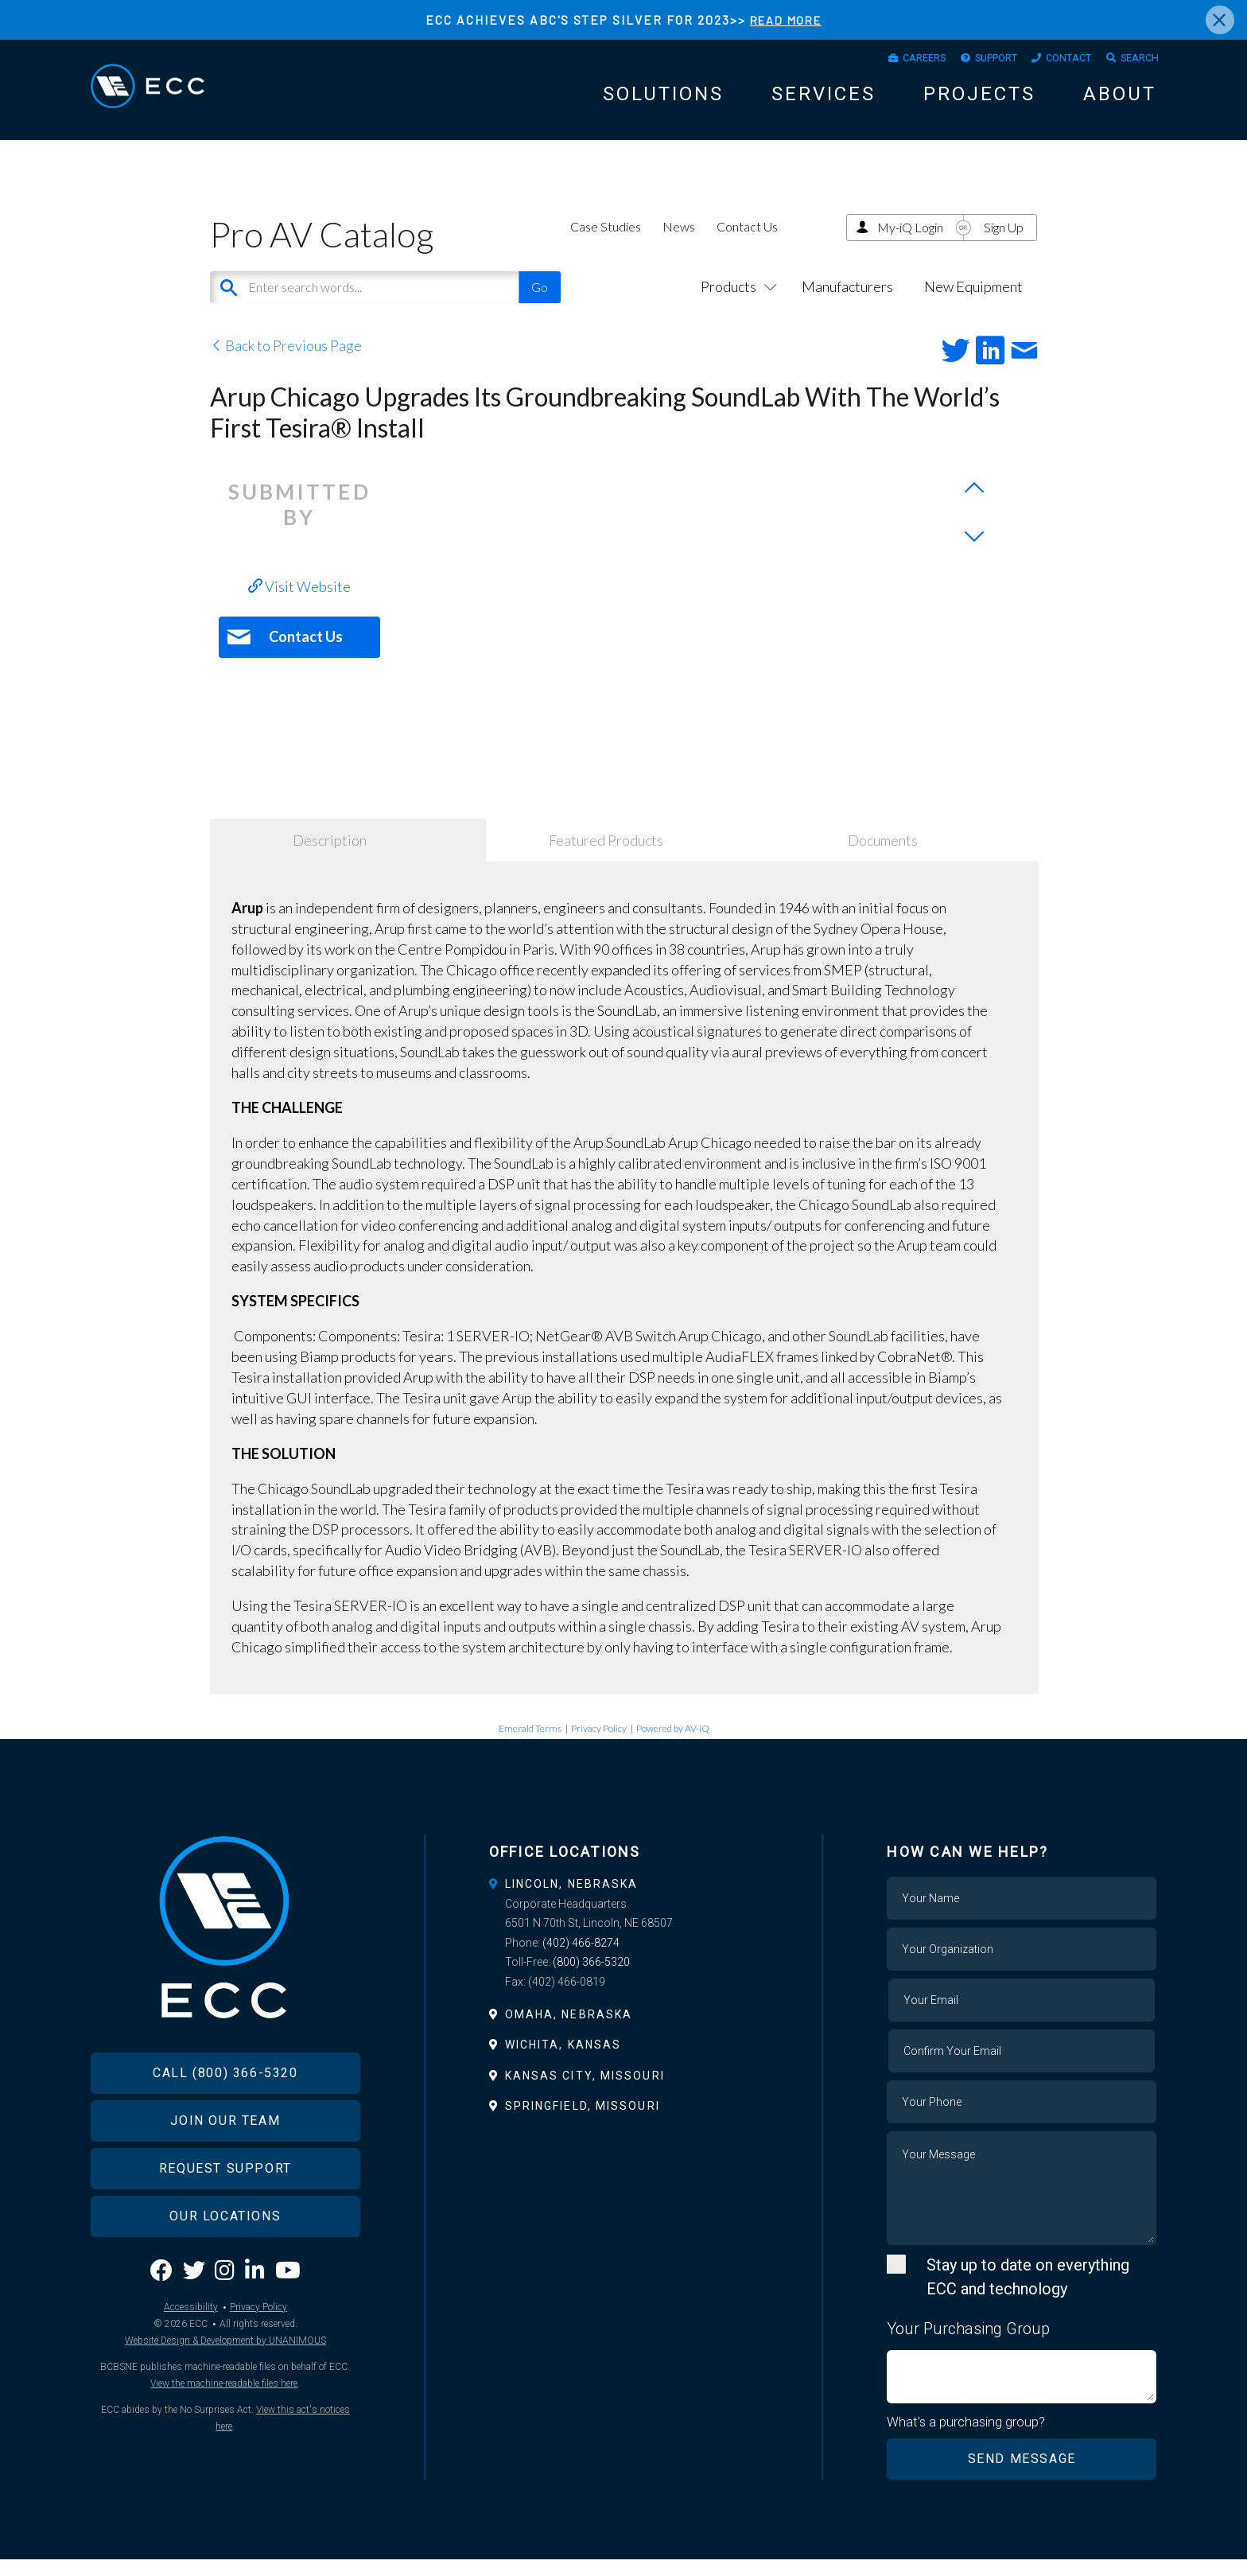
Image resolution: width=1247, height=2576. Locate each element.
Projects (979, 99)
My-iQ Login (910, 243)
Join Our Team (225, 2162)
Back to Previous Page (286, 361)
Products (736, 302)
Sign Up (1004, 243)
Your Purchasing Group (968, 2343)
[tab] (624, 1899)
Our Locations (225, 2258)
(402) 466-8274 (581, 1958)
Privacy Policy (599, 1744)
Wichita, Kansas (563, 2060)
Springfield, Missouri (582, 2121)
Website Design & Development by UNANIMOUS (225, 2381)
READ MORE (785, 19)
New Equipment (973, 302)
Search (1134, 60)
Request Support (225, 2210)
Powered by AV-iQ (672, 1744)
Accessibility (191, 2348)
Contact (1054, 60)
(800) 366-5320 (591, 1977)
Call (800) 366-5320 (225, 2115)
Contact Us (747, 242)
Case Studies (605, 242)
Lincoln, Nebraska (572, 1899)
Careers (887, 60)
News (678, 242)
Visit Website (299, 602)
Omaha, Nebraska (569, 2030)
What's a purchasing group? (967, 2438)
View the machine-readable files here (223, 2424)
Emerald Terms (530, 1744)
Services (823, 99)
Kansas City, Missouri (585, 2091)
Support (971, 60)
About (1119, 99)
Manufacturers (847, 302)
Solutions (663, 99)
